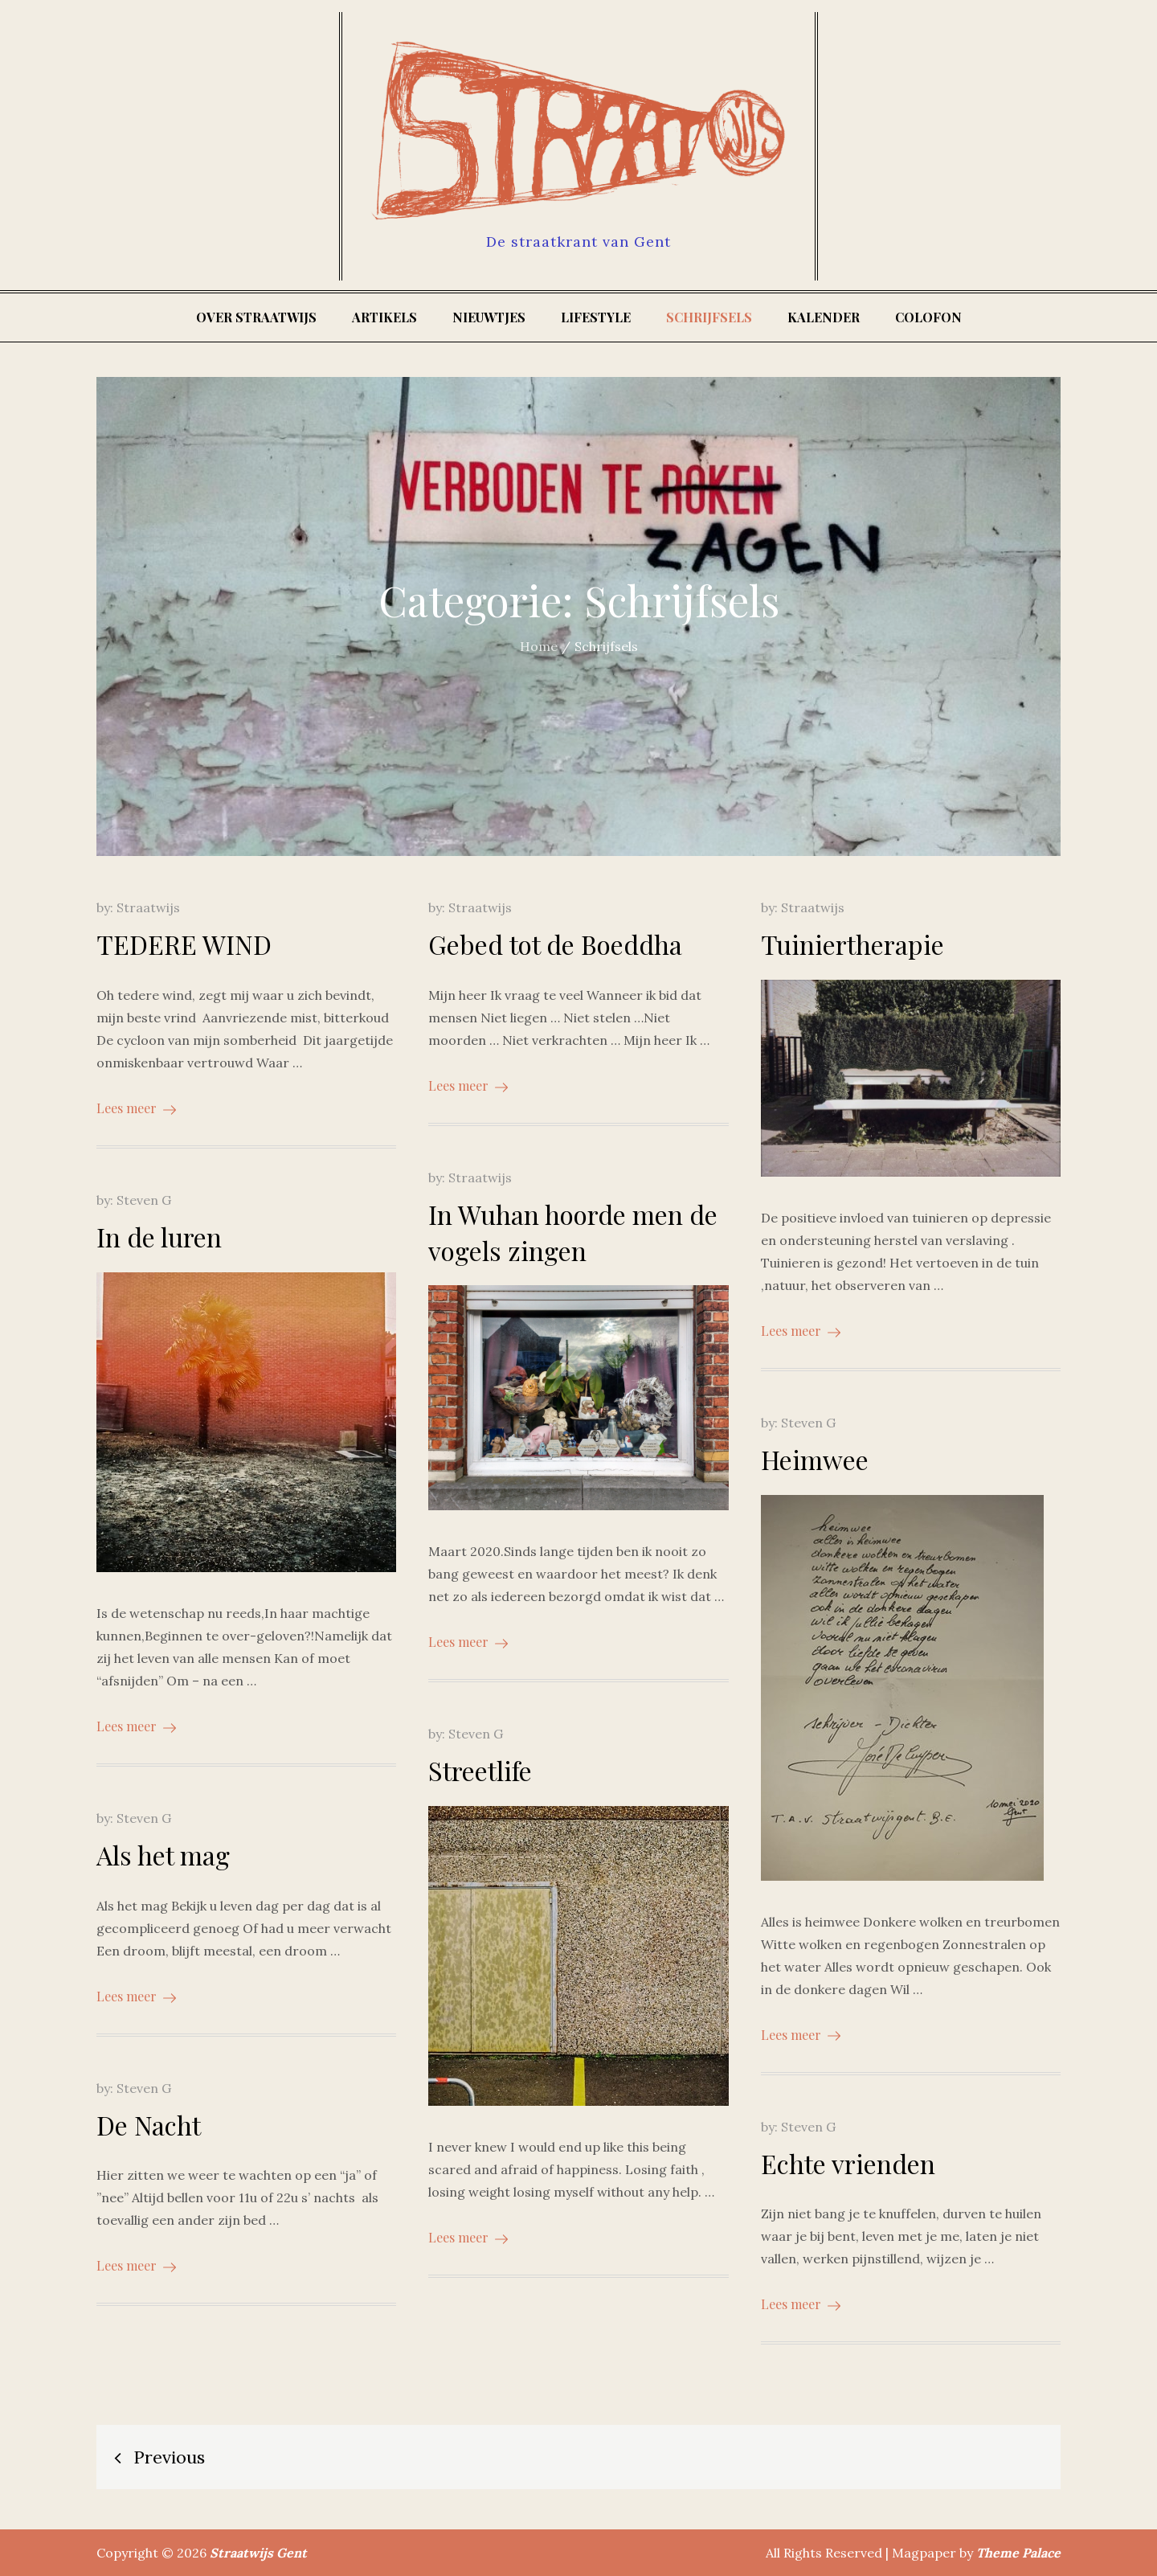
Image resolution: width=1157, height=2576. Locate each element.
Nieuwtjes (488, 317)
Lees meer (136, 1108)
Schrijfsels (709, 317)
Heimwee (815, 1459)
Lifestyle (596, 317)
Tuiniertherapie (852, 944)
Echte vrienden (848, 2163)
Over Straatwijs (256, 317)
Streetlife (480, 1770)
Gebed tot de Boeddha (555, 944)
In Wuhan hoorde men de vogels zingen (573, 1232)
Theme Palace (1018, 2553)
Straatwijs (148, 907)
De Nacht (148, 2124)
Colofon (928, 317)
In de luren (159, 1236)
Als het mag (163, 1854)
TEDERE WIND (184, 944)
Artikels (384, 317)
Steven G (144, 1200)
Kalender (823, 317)
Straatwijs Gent (258, 2553)
